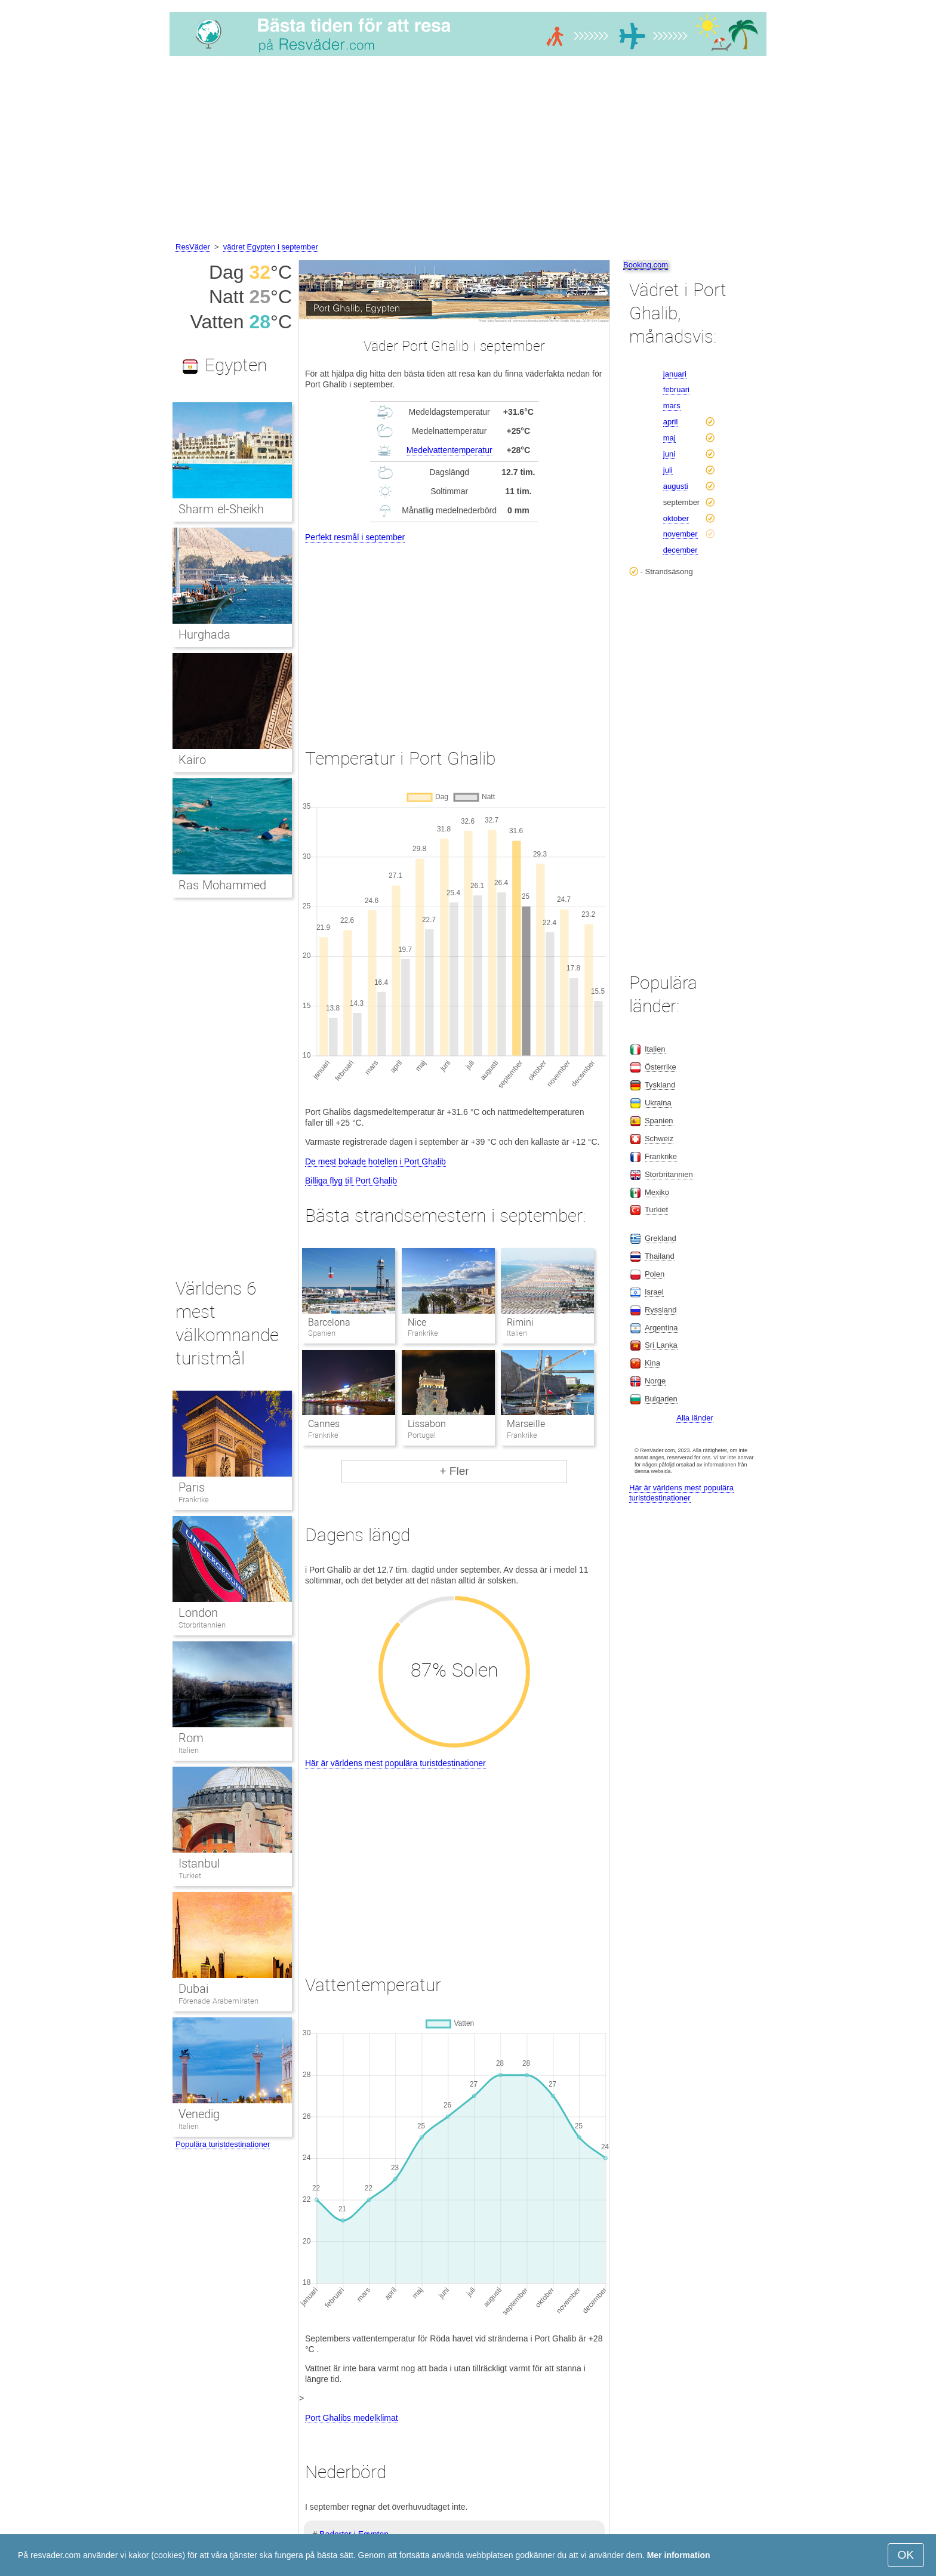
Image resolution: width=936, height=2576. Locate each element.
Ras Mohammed (222, 885)
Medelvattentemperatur (449, 450)
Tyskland (660, 1084)
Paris (191, 1487)
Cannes (324, 1423)
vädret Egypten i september (270, 246)
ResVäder (193, 246)
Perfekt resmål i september (355, 537)
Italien (188, 1750)
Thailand (660, 1256)
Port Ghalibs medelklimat (351, 2418)
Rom (191, 1738)
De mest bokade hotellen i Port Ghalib (375, 1161)
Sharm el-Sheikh (221, 509)
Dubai (193, 1989)
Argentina (661, 1327)
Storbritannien (202, 1624)
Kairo (192, 760)
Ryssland (660, 1309)
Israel (654, 1291)
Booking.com (645, 264)
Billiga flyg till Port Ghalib (351, 1180)
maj (669, 437)
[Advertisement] (468, 151)
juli (668, 470)
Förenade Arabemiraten (218, 2000)
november (680, 533)
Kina (652, 1362)
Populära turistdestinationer (223, 2144)
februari (676, 389)
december (680, 550)
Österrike (660, 1066)
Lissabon (427, 1423)
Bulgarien (661, 1398)
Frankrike (193, 1499)
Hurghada (204, 634)
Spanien (659, 1120)
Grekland (660, 1238)
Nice (417, 1322)
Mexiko (657, 1192)
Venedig (199, 2114)
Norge (655, 1380)
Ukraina (658, 1102)
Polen (654, 1273)
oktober (676, 518)
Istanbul (199, 1863)
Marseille (526, 1423)
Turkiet (189, 1875)
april (670, 421)
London (198, 1613)
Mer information (678, 2555)
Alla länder (694, 1417)
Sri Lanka (661, 1345)
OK (906, 2555)
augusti (675, 486)
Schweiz (659, 1138)
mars (672, 405)
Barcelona (329, 1322)
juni (669, 453)
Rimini (520, 1322)
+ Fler (454, 1471)
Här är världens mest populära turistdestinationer (395, 1763)
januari (674, 373)
